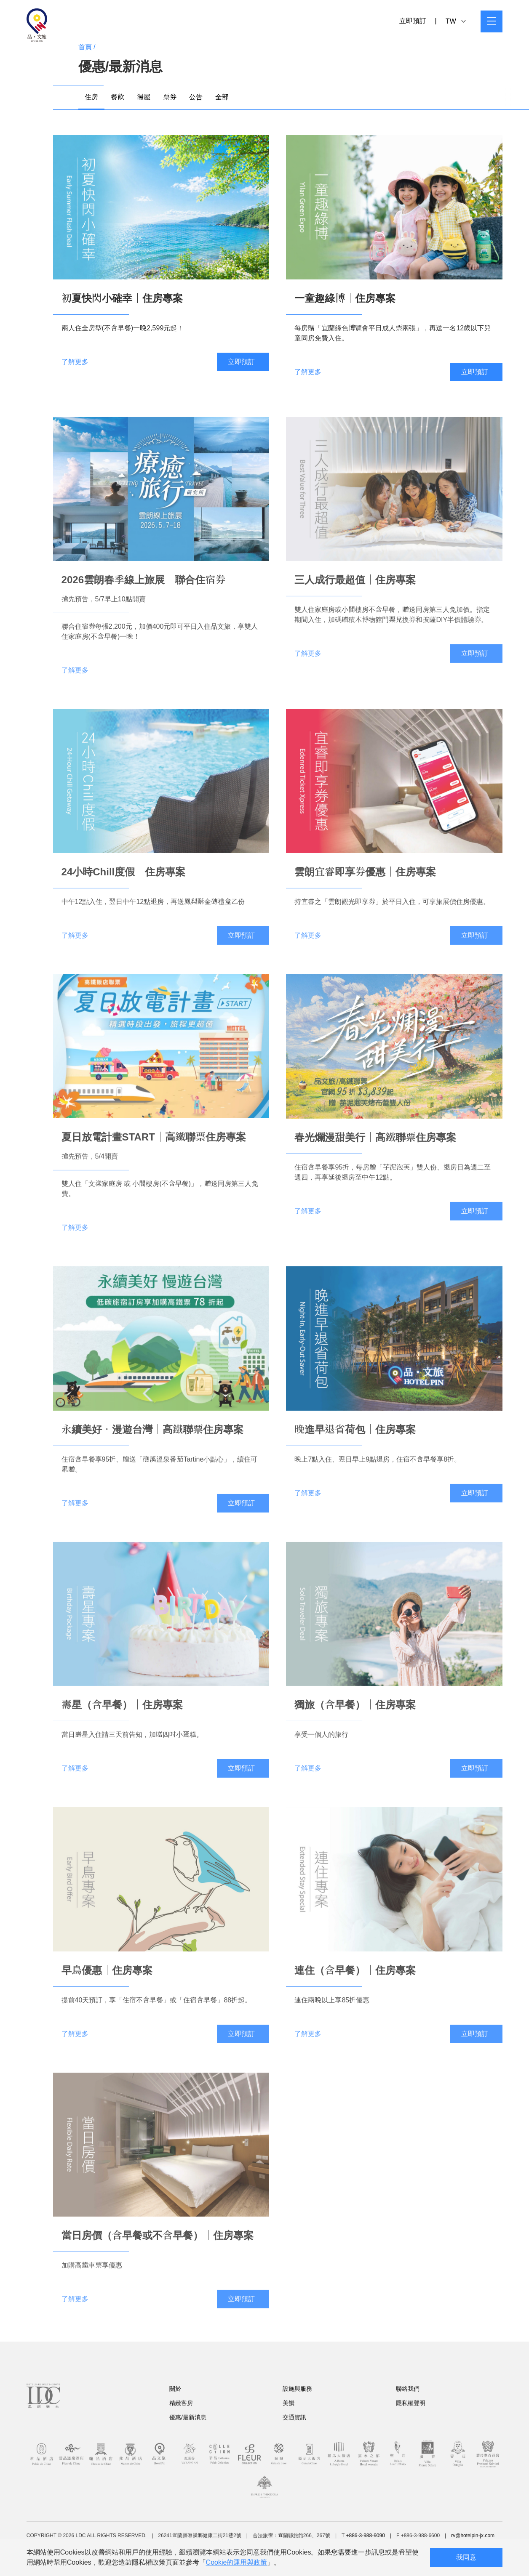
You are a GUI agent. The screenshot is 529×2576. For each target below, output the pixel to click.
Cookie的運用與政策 (236, 2562)
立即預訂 (412, 20)
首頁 (85, 47)
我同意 (466, 2557)
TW (456, 21)
